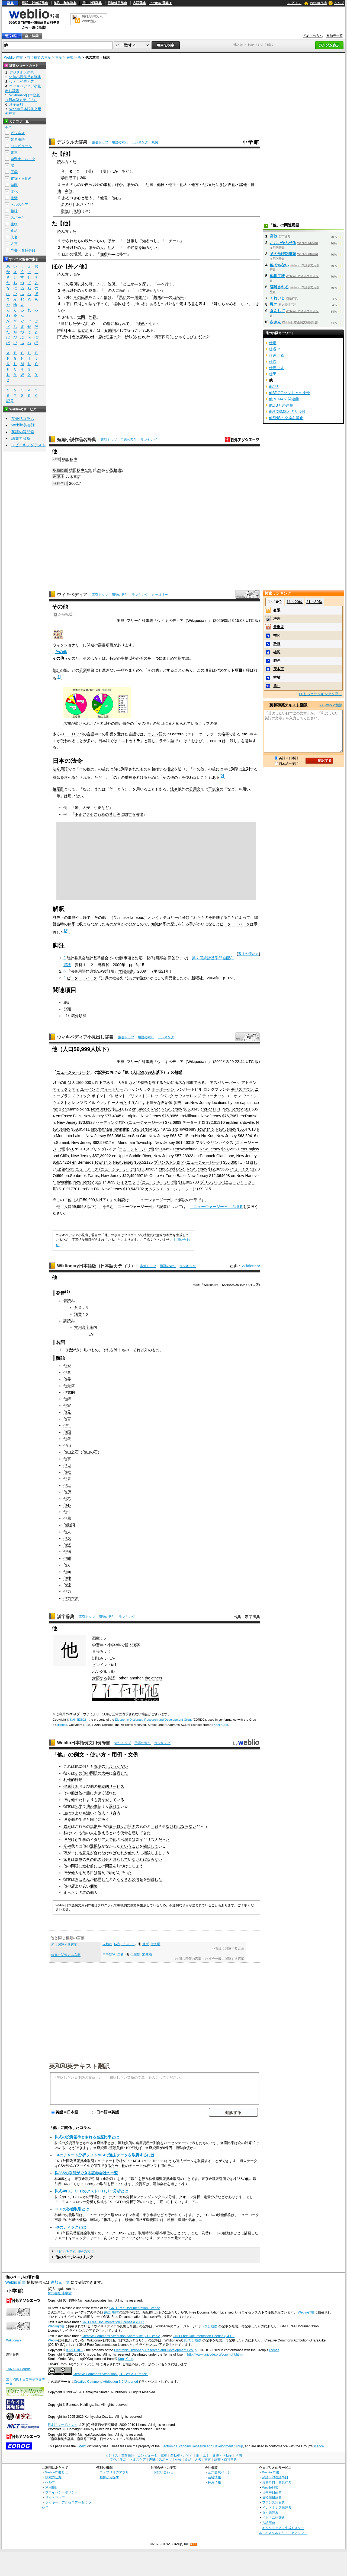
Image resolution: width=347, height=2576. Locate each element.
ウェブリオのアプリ (114, 2472)
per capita (241, 1102)
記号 (10, 401)
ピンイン (99, 1665)
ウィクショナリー (68, 645)
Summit (62, 1142)
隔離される (279, 287)
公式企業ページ (219, 2472)
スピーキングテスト (28, 445)
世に (65, 323)
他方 (195, 184)
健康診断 (71, 1786)
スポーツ (18, 218)
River (155, 1109)
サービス (116, 1786)
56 (57, 1162)
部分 (107, 297)
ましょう (162, 1853)
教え (101, 1833)
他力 (206, 184)
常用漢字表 (83, 1327)
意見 (86, 1853)
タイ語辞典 (270, 2512)
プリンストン (138, 1096)
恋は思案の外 (109, 337)
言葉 (58, 57)
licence (62, 1724)
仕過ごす (276, 368)
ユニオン (233, 1096)
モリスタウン (242, 1089)
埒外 (276, 618)
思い (123, 297)
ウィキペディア (72, 594)
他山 (67, 1445)
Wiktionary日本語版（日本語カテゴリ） (96, 1266)
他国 (149, 184)
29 (99, 470)
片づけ (122, 1866)
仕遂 (273, 343)
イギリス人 (148, 1839)
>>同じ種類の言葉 (188, 1958)
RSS (193, 2544)
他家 (67, 1405)
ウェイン (250, 1096)
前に (94, 1866)
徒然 (141, 323)
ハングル (99, 1671)
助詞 (115, 304)
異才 (273, 304)
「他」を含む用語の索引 (74, 2251)
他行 (67, 1425)
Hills (216, 1109)
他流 (67, 1585)
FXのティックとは (70, 2227)
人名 (14, 237)
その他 (61, 652)
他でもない (279, 265)
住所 (104, 254)
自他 (232, 184)
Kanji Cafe (221, 1724)
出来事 (178, 297)
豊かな (155, 1102)
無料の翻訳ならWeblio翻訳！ (92, 19)
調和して (120, 1859)
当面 (66, 184)
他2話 (274, 386)
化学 (78, 1806)
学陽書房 (126, 971)
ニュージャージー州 (73, 1072)
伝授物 (135, 1954)
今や (67, 1846)
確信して (150, 1846)
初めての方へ (313, 36)
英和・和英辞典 (65, 3)
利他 (68, 191)
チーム (174, 241)
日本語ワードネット (62, 2425)
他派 (67, 1545)
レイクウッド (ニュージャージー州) (147, 1182)
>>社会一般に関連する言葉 (224, 1958)
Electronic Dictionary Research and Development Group (153, 1719)
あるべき (69, 198)
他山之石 (71, 1452)
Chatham (104, 1129)
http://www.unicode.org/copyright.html (214, 2354)
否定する (183, 304)
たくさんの (126, 1879)
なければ (173, 1826)
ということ (129, 1846)
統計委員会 (76, 958)
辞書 (10, 3)
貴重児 (278, 627)
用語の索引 (120, 142)
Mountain (64, 1136)
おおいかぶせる (283, 242)
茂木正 (278, 669)
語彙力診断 (20, 438)
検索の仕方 (53, 2477)
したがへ (76, 323)
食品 (14, 231)
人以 (155, 1072)
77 (109, 1116)
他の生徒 (93, 1806)
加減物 (147, 1954)
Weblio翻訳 (270, 2487)
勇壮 (276, 686)
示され (67, 241)
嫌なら (219, 304)
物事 (92, 290)
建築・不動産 (21, 178)
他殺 (67, 1438)
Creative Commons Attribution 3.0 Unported (106, 2382)
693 (71, 1169)
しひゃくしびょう (186, 337)
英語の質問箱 (22, 432)
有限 (276, 610)
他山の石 (90, 1452)
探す (146, 284)
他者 (67, 1478)
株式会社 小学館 (59, 2293)
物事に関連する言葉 (66, 1955)
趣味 (14, 211)
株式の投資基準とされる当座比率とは (86, 2137)
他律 (67, 1578)
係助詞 (83, 330)
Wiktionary (251, 1266)
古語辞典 (139, 3)
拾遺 (117, 470)
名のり (66, 204)
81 (248, 1109)
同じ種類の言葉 (39, 57)
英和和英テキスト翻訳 (79, 2066)
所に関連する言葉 (64, 1944)
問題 (109, 1866)
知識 (155, 924)
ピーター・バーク (235, 924)
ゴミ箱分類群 (74, 1016)
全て (8, 127)
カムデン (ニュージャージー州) (171, 1189)
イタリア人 (99, 1839)
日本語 (104, 741)
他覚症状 (277, 276)
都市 (190, 1082)
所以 (77, 284)
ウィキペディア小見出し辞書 (85, 1037)
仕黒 (273, 374)
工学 (14, 172)
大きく (99, 1793)
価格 (94, 1886)
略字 (225, 734)
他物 (67, 1551)
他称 (67, 1498)
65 (157, 1129)
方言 (14, 244)
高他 (273, 236)
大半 (105, 1773)
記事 (102, 1072)
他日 (161, 184)
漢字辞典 (65, 1616)
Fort (89, 1189)
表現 (69, 57)
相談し (149, 1853)
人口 (136, 1072)
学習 (96, 1645)
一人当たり (121, 1102)
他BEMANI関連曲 (284, 399)
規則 (94, 1826)
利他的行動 (72, 1779)
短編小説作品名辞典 (76, 439)
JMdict (81, 2446)
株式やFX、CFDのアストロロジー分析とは (91, 2191)
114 (118, 1109)
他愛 (67, 1365)
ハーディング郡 (109, 1122)
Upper (122, 1156)
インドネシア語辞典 (276, 2507)
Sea (135, 1136)
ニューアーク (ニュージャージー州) (105, 1169)
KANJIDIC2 (78, 1719)
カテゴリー (160, 595)
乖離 (276, 677)
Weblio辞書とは (56, 2472)
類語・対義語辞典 (35, 3)
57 (97, 1156)
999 (148, 1072)
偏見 (101, 1873)
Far (209, 1109)
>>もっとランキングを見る (320, 694)
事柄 (107, 184)
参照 (177, 1102)
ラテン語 (155, 734)
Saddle (143, 1109)
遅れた (111, 1793)
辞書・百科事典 (23, 250)
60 (81, 1082)
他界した (101, 1879)
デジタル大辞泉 (72, 142)
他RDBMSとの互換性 (287, 411)
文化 (14, 191)
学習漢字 (68, 178)
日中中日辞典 (92, 3)
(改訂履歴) (111, 2312)
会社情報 (214, 2477)
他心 (115, 198)
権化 (276, 635)
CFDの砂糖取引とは (71, 2209)
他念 (67, 1538)
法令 (174, 789)
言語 (90, 734)
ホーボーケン (163, 1089)
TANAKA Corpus (18, 2369)
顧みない (149, 247)
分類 (83, 670)
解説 (178, 1072)
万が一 (69, 1853)
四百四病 (161, 337)
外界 (92, 317)
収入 (134, 1102)
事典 (71, 917)
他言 (67, 1419)
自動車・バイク (23, 159)
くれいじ (277, 298)
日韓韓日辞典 (117, 3)
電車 (14, 152)
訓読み (69, 1321)
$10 (62, 1189)
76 (166, 1116)
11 (182, 1182)
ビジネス (18, 133)
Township (121, 1129)
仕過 (273, 361)
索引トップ (100, 142)
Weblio (53, 2340)
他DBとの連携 (281, 405)
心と (81, 198)
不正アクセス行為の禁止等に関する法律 (109, 814)
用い (138, 304)
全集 (88, 470)
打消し (79, 304)
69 (75, 1129)
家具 (67, 1859)
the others (153, 1678)
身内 (116, 1813)
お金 (139, 1879)
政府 (67, 1826)
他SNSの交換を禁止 (286, 418)
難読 (65, 211)
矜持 (276, 644)
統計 (56, 670)
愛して (111, 1799)
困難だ (140, 297)
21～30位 (314, 602)
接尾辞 (58, 789)
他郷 (67, 1399)
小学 (111, 1645)
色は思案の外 (83, 337)
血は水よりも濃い (78, 1813)
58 (225, 1149)
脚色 (276, 661)
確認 (276, 652)
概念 (170, 769)
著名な (180, 1082)
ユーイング (89, 1089)
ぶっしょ (127, 1944)
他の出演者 (122, 1839)
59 (142, 1072)
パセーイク (239, 1169)
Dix (97, 1189)
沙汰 (129, 337)
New (240, 1175)
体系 (71, 924)
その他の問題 (86, 1773)
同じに (95, 1819)
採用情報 (214, 2482)
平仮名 (214, 789)
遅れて (114, 1806)
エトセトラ (130, 741)
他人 (183, 184)
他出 (67, 1485)
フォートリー (111, 1089)
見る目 (88, 1873)
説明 (97, 1766)
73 (83, 1122)
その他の (93, 1859)
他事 (67, 1459)
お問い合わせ (163, 2472)
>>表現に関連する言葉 (227, 1948)
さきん (275, 322)
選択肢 (95, 1846)
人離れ (107, 1944)
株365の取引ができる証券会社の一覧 (86, 2173)
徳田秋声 (69, 459)
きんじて (277, 311)
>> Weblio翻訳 (330, 705)
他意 (104, 198)
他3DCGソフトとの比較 (289, 393)
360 (234, 1162)
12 (212, 1169)
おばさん (82, 1879)
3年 (83, 178)
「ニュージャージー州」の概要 (216, 1206)
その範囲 (81, 297)
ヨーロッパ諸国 (122, 1826)
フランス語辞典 (273, 2502)
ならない (188, 1826)
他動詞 (69, 1525)
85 (187, 1109)
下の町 (62, 1082)
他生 (67, 1511)
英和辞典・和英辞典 (276, 2482)
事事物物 (108, 1954)
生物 (14, 224)
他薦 (67, 1518)
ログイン (294, 3)
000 (88, 1082)
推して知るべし (144, 241)
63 (174, 1136)
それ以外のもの (146, 1350)
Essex (66, 1116)
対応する (99, 1678)
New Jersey (200, 1102)
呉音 (78, 1307)
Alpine (133, 1116)
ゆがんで (116, 1873)
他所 (76, 211)
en (187, 1102)
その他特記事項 (283, 254)
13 (141, 1169)
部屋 (78, 1859)
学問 (14, 185)
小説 (110, 470)
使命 (124, 1833)
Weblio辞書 (306, 2312)
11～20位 (295, 602)
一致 (154, 1826)
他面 (67, 1571)
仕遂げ (274, 349)
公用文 (195, 789)
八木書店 (73, 476)
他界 (67, 1379)
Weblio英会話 (23, 425)
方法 (146, 290)
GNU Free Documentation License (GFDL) (113, 2322)
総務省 (103, 965)
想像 (157, 297)
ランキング (140, 142)
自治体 (166, 1102)
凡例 (155, 142)
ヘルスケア (19, 204)
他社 (172, 184)
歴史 (56, 917)
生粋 (82, 1839)
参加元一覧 (334, 36)
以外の (98, 184)
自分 (88, 184)
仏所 (117, 1944)
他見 (67, 1412)
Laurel (169, 1169)
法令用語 (60, 769)
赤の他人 (90, 1892)
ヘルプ (339, 3)
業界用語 (18, 139)
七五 (152, 323)
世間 (81, 317)
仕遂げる (276, 355)
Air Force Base (172, 1175)
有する (157, 1082)
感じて (137, 1833)
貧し (253, 1162)
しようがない (116, 1766)
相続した (154, 1879)
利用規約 (51, 2487)
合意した (120, 1773)
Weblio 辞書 (318, 3)
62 (97, 1142)
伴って (102, 304)
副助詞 (110, 330)
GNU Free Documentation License (135, 2308)
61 (180, 1142)
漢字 (136, 1645)
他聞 (67, 1558)
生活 (14, 198)
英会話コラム (22, 418)
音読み (69, 1301)
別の (87, 1350)
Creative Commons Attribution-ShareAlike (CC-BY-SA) (122, 2336)
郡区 (180, 1162)
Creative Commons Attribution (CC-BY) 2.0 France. (110, 2374)
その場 (67, 284)
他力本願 (71, 1598)
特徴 (144, 1082)
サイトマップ (55, 2497)
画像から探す (109, 2477)
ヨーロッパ (73, 734)
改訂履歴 (194, 2340)
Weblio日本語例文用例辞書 (83, 1742)
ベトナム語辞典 (273, 2517)
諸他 (243, 184)
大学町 (123, 1082)
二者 (120, 1954)
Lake (180, 1169)
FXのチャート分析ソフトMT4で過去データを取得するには (104, 2155)
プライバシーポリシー (61, 2492)
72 (169, 1122)
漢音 (78, 1314)
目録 (83, 917)
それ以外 (69, 290)
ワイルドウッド (97, 1102)
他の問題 (71, 1866)
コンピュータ (21, 146)
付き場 (155, 1944)
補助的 (103, 1786)
